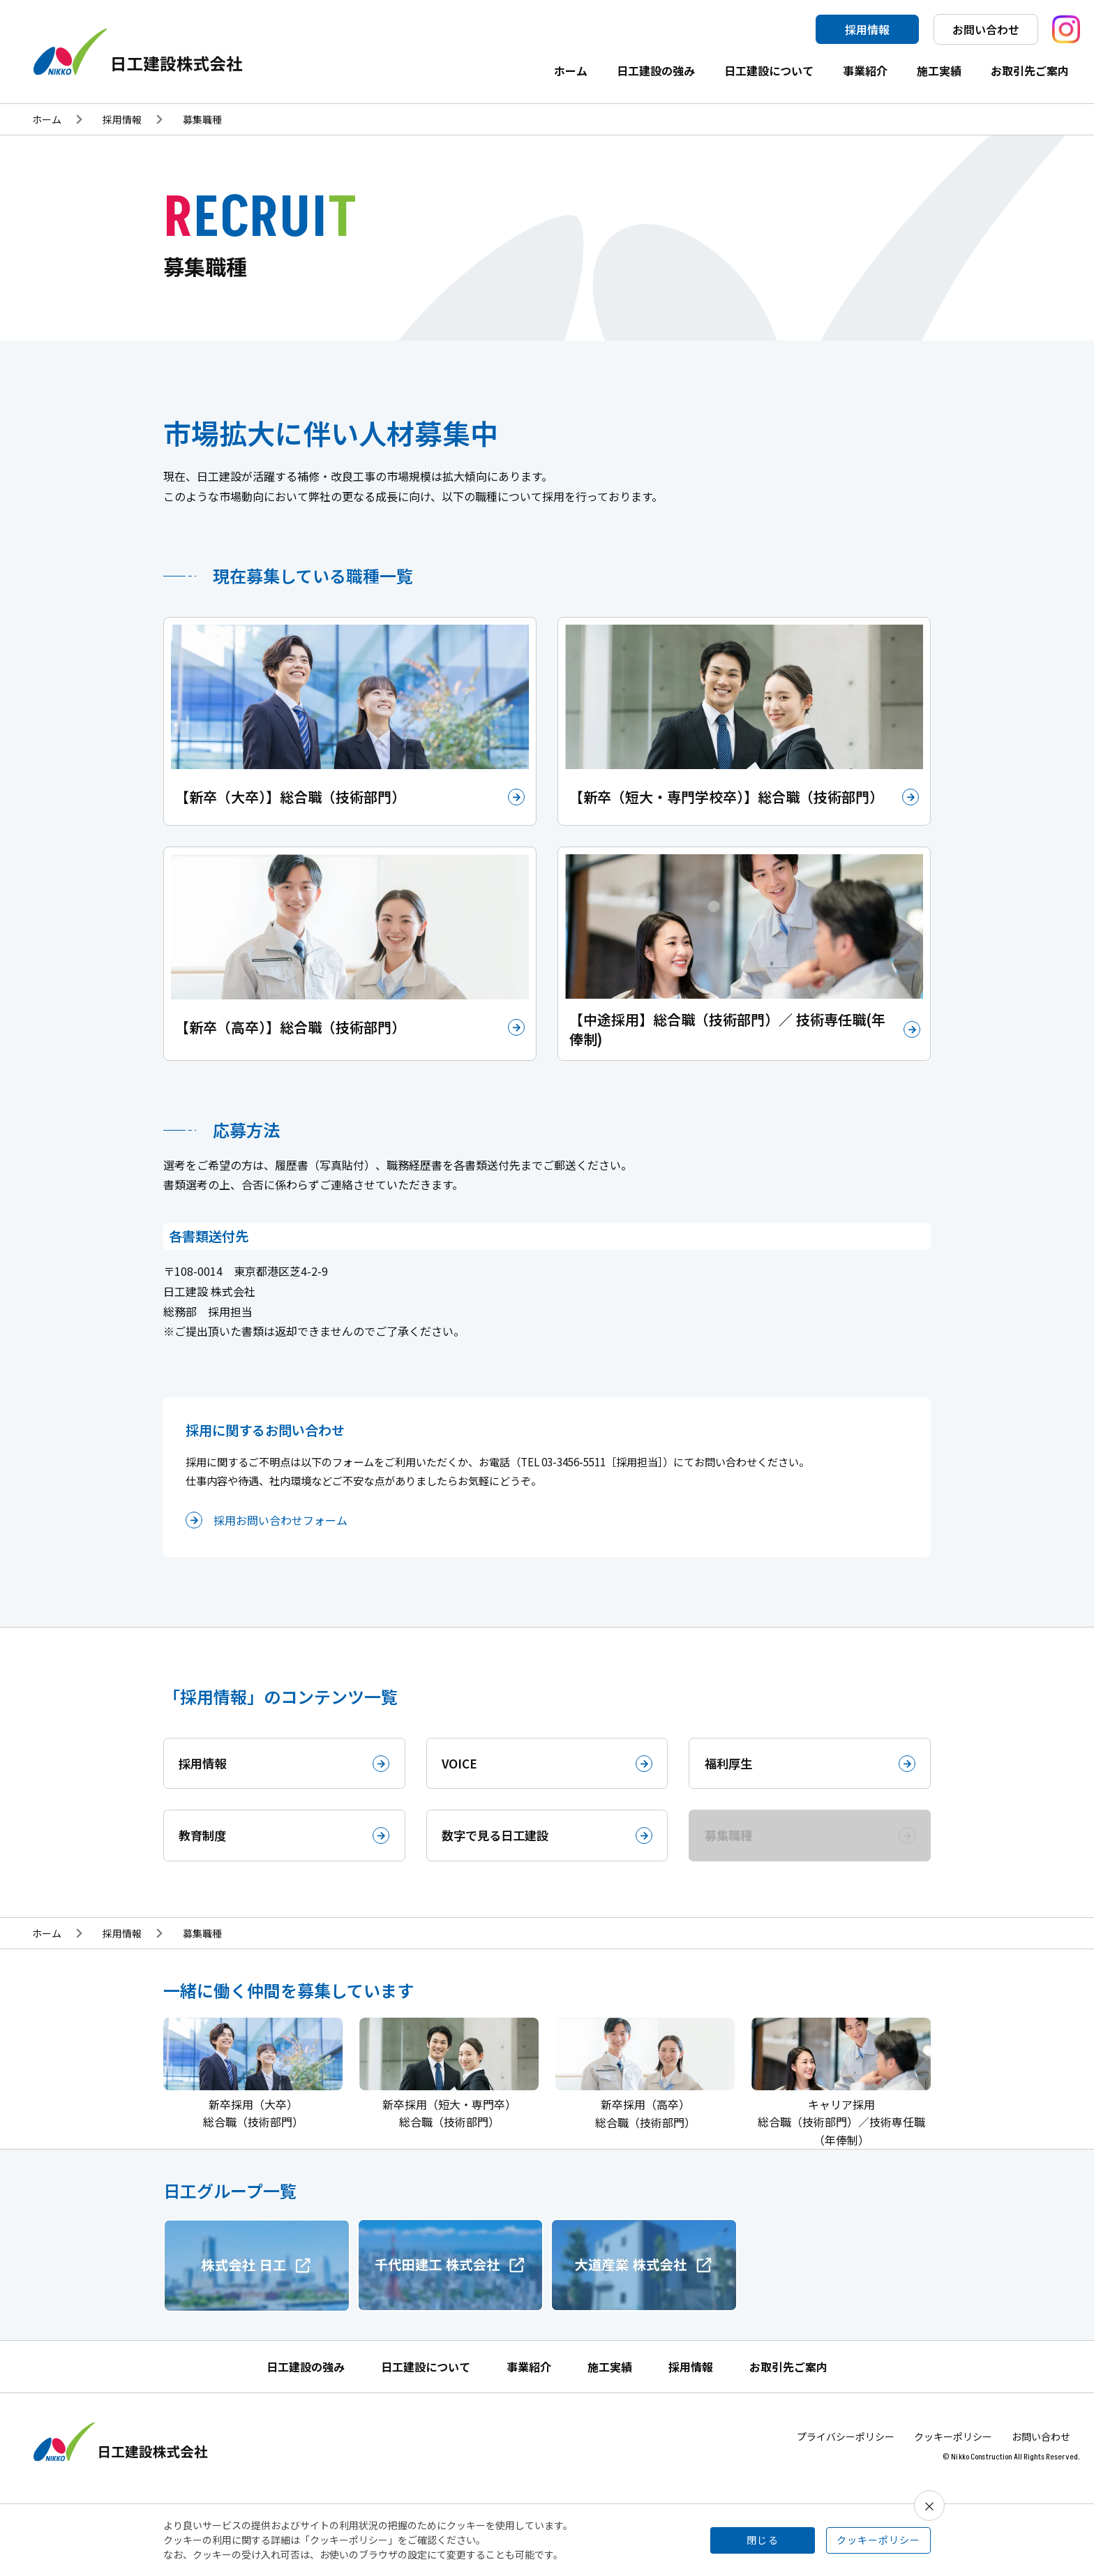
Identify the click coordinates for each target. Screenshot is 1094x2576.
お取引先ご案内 (1030, 70)
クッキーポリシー (953, 2446)
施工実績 (939, 70)
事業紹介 (865, 70)
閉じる (763, 2540)
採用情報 (867, 29)
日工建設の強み (656, 70)
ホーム (570, 70)
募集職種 (202, 119)
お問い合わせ (985, 29)
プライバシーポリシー (845, 2446)
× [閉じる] (929, 2505)
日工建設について (769, 70)
